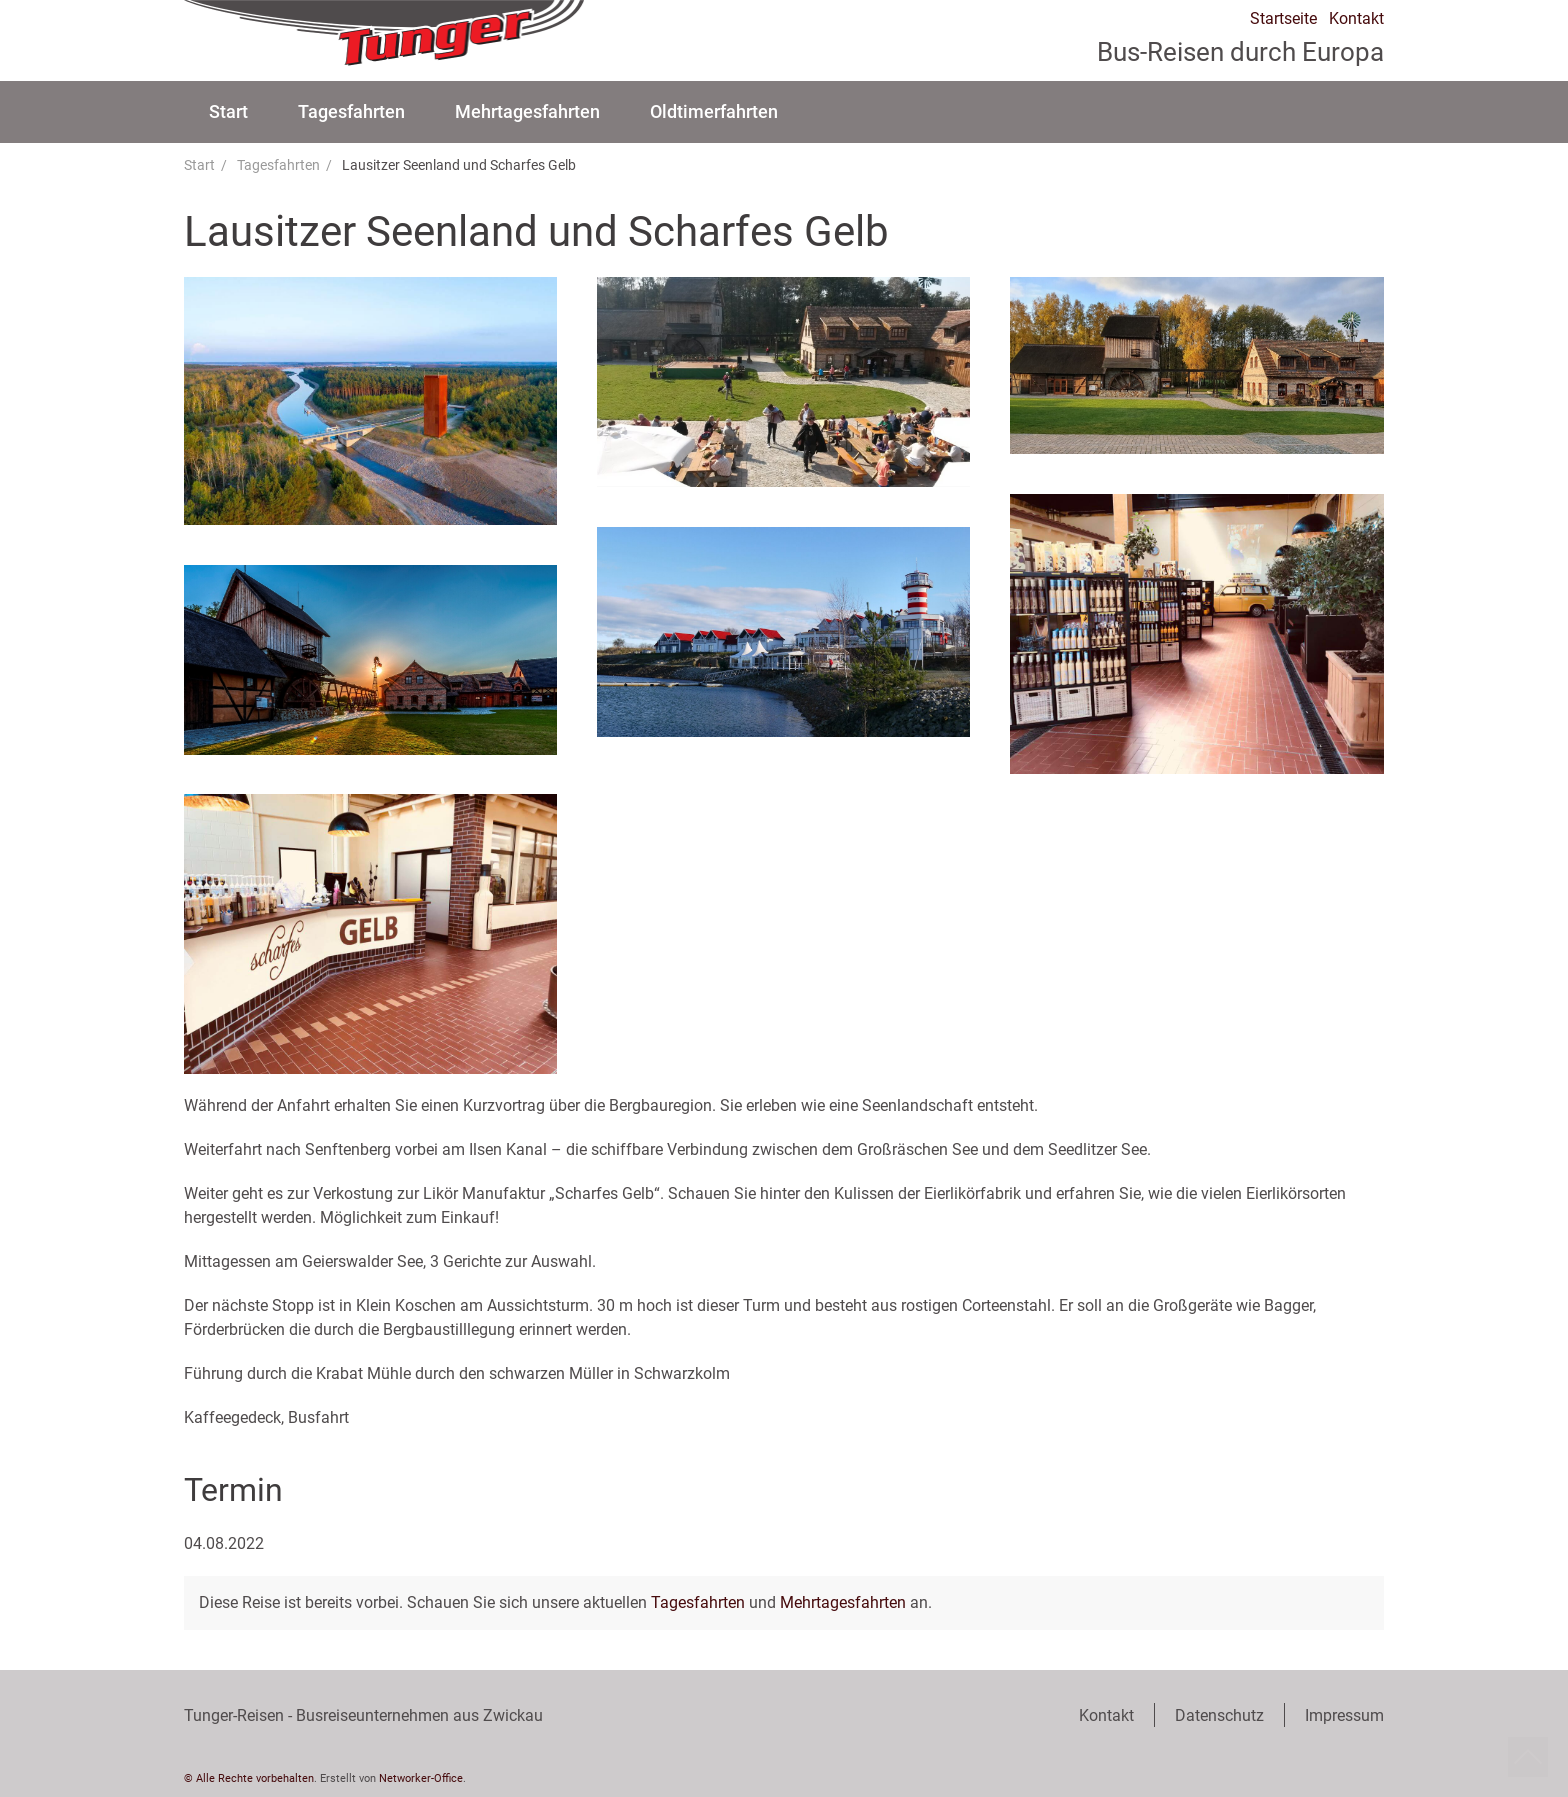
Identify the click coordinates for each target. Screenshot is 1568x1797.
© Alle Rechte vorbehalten (249, 1778)
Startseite (1283, 19)
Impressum (1344, 1715)
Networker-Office (421, 1778)
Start (228, 111)
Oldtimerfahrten (714, 111)
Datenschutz (1219, 1715)
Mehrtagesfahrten (527, 111)
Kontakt (1356, 19)
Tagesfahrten (351, 111)
